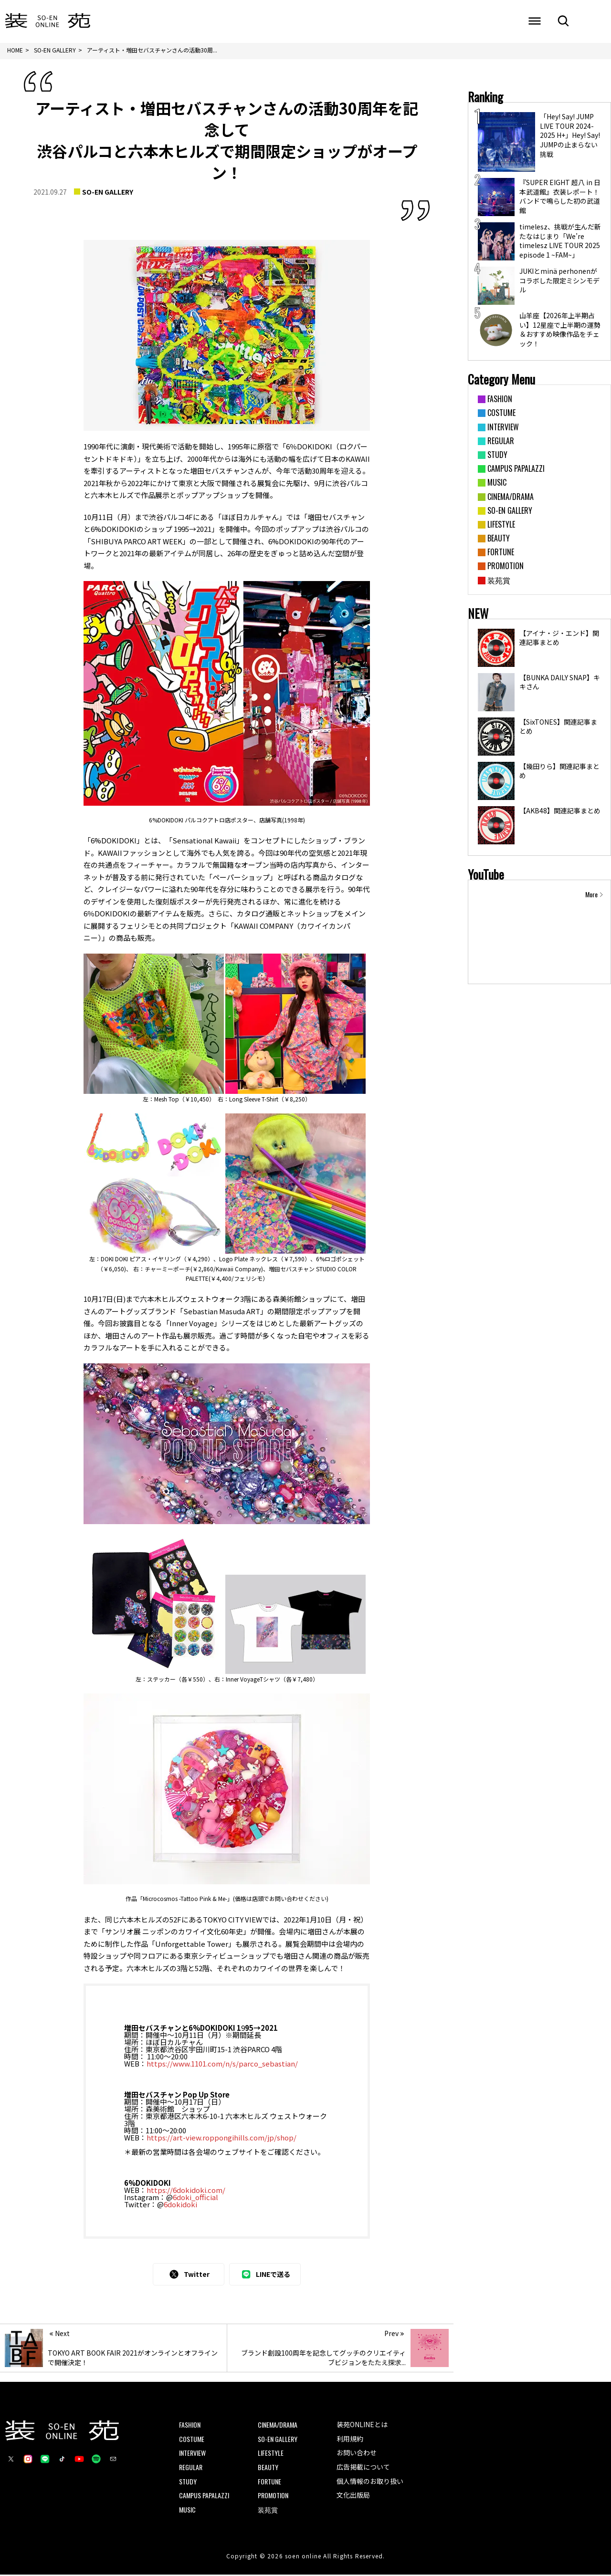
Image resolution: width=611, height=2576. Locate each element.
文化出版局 (353, 2496)
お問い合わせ (357, 2454)
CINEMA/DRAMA (277, 2426)
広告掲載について (363, 2468)
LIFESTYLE (271, 2454)
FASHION (189, 2426)
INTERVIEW (192, 2454)
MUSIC (187, 2510)
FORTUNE (269, 2482)
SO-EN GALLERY (107, 193)
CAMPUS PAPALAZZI (204, 2497)
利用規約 (350, 2439)
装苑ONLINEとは (362, 2426)
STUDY (188, 2482)
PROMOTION (273, 2497)
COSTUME (191, 2440)
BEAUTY (268, 2468)
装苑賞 (268, 2510)
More (591, 895)
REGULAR (190, 2468)
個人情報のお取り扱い (370, 2482)
